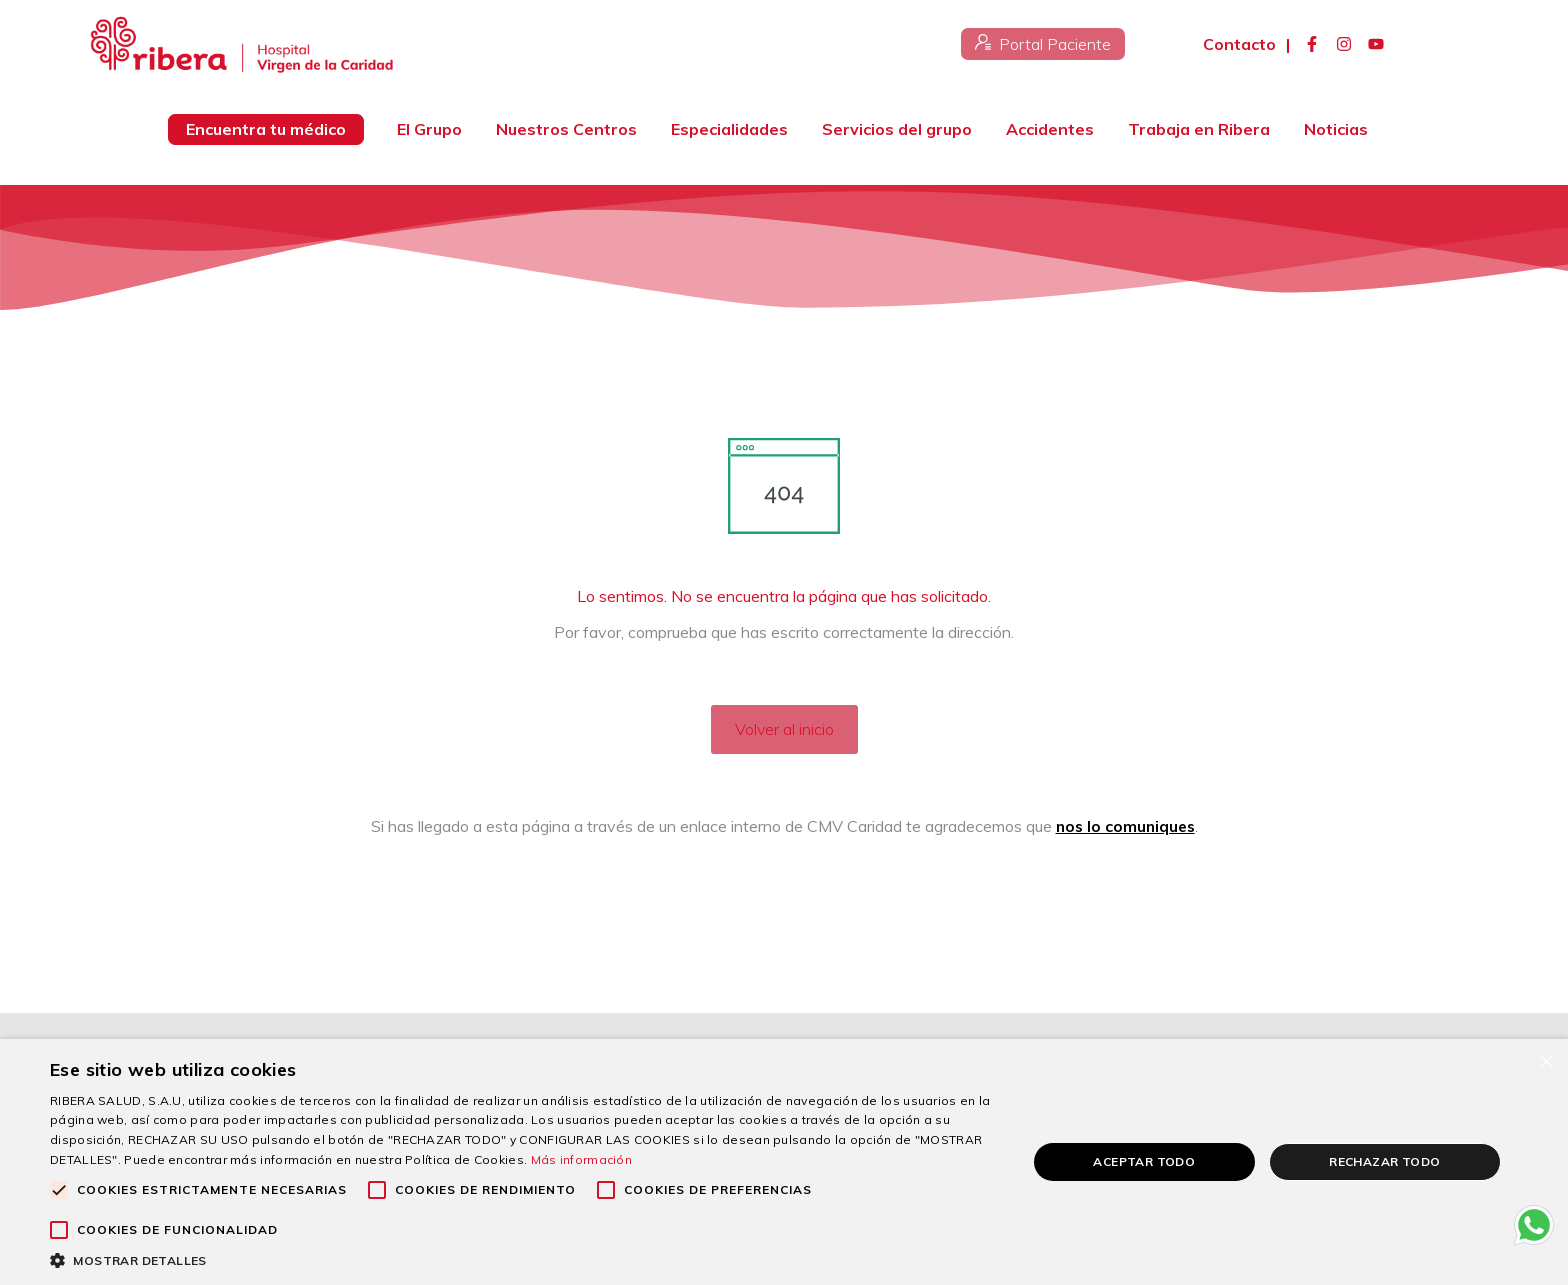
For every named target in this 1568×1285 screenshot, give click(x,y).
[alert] (784, 1162)
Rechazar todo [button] (1384, 1161)
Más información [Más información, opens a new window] (582, 1159)
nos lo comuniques (1125, 826)
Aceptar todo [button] (1144, 1161)
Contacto (1239, 44)
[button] (524, 1260)
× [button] (1545, 1060)
